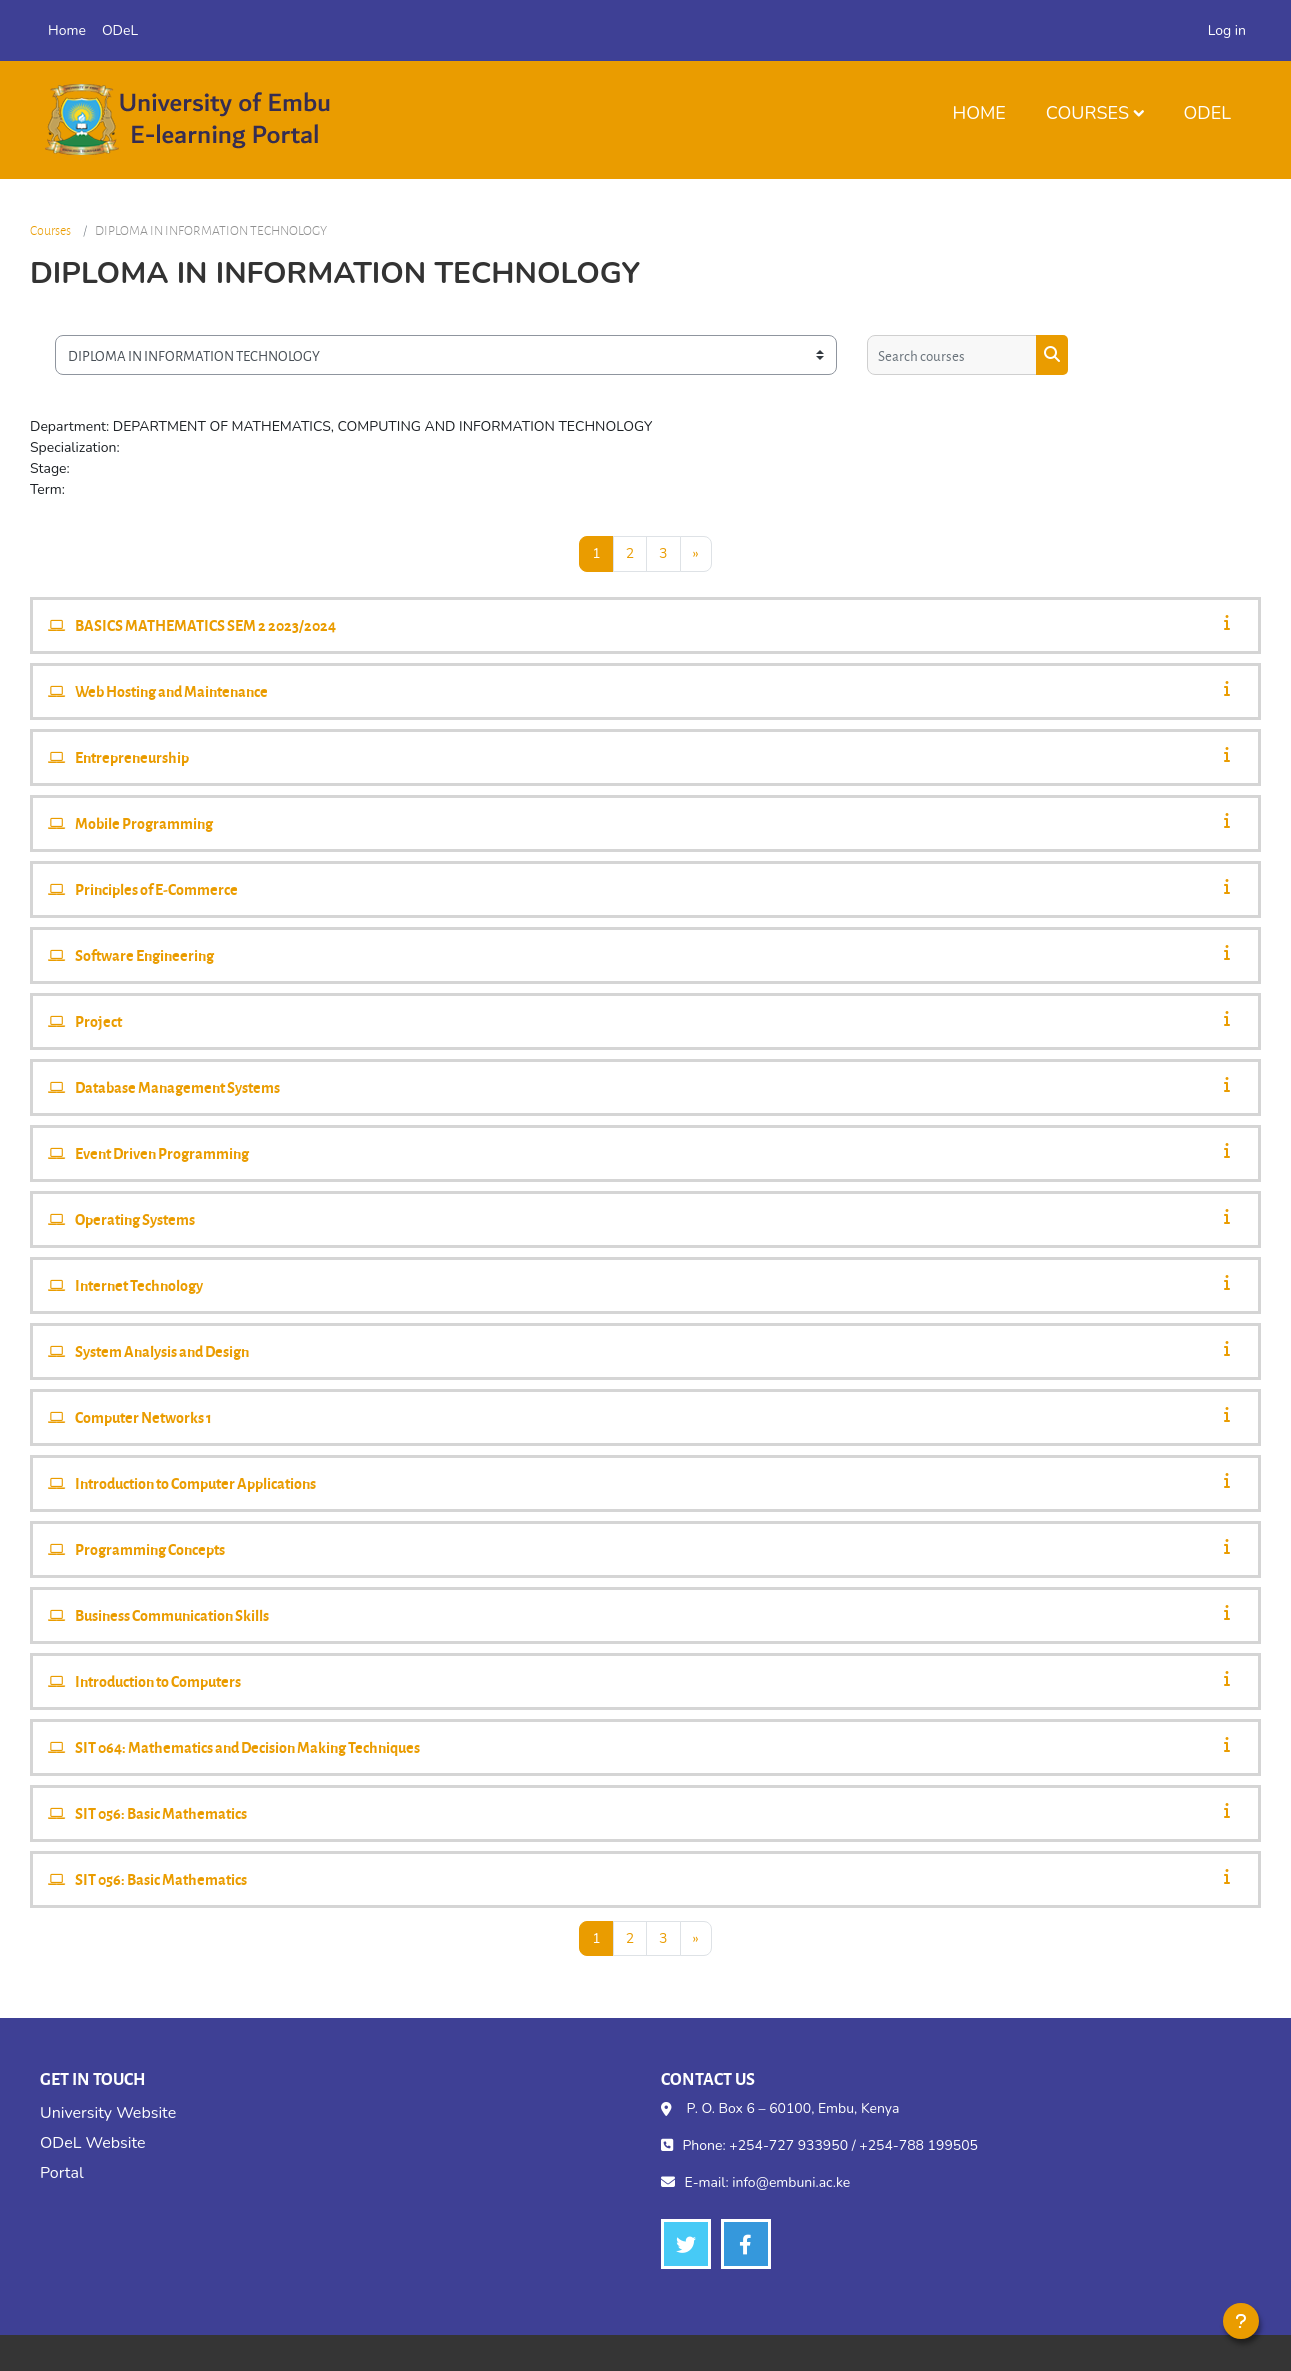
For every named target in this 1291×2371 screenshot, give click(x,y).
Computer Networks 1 (143, 1417)
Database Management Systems (177, 1087)
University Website (108, 2113)
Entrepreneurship (132, 757)
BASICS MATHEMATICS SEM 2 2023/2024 (205, 625)
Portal (62, 2173)
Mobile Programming (144, 823)
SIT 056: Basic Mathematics (161, 1813)
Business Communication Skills (172, 1615)
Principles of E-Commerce (156, 889)
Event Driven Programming (162, 1153)
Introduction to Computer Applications (195, 1483)
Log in (1227, 30)
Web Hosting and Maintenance (171, 691)
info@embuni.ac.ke (791, 2182)
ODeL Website (92, 2143)
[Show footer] (1241, 2321)
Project (98, 1021)
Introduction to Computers (158, 1681)
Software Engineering (144, 955)
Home (978, 113)
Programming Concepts (150, 1549)
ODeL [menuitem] (120, 30)
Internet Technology (139, 1285)
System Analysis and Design (162, 1351)
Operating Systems (135, 1219)
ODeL (1207, 113)
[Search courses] (952, 355)
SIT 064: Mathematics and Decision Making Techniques (247, 1747)
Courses (1087, 113)
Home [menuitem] (67, 30)
